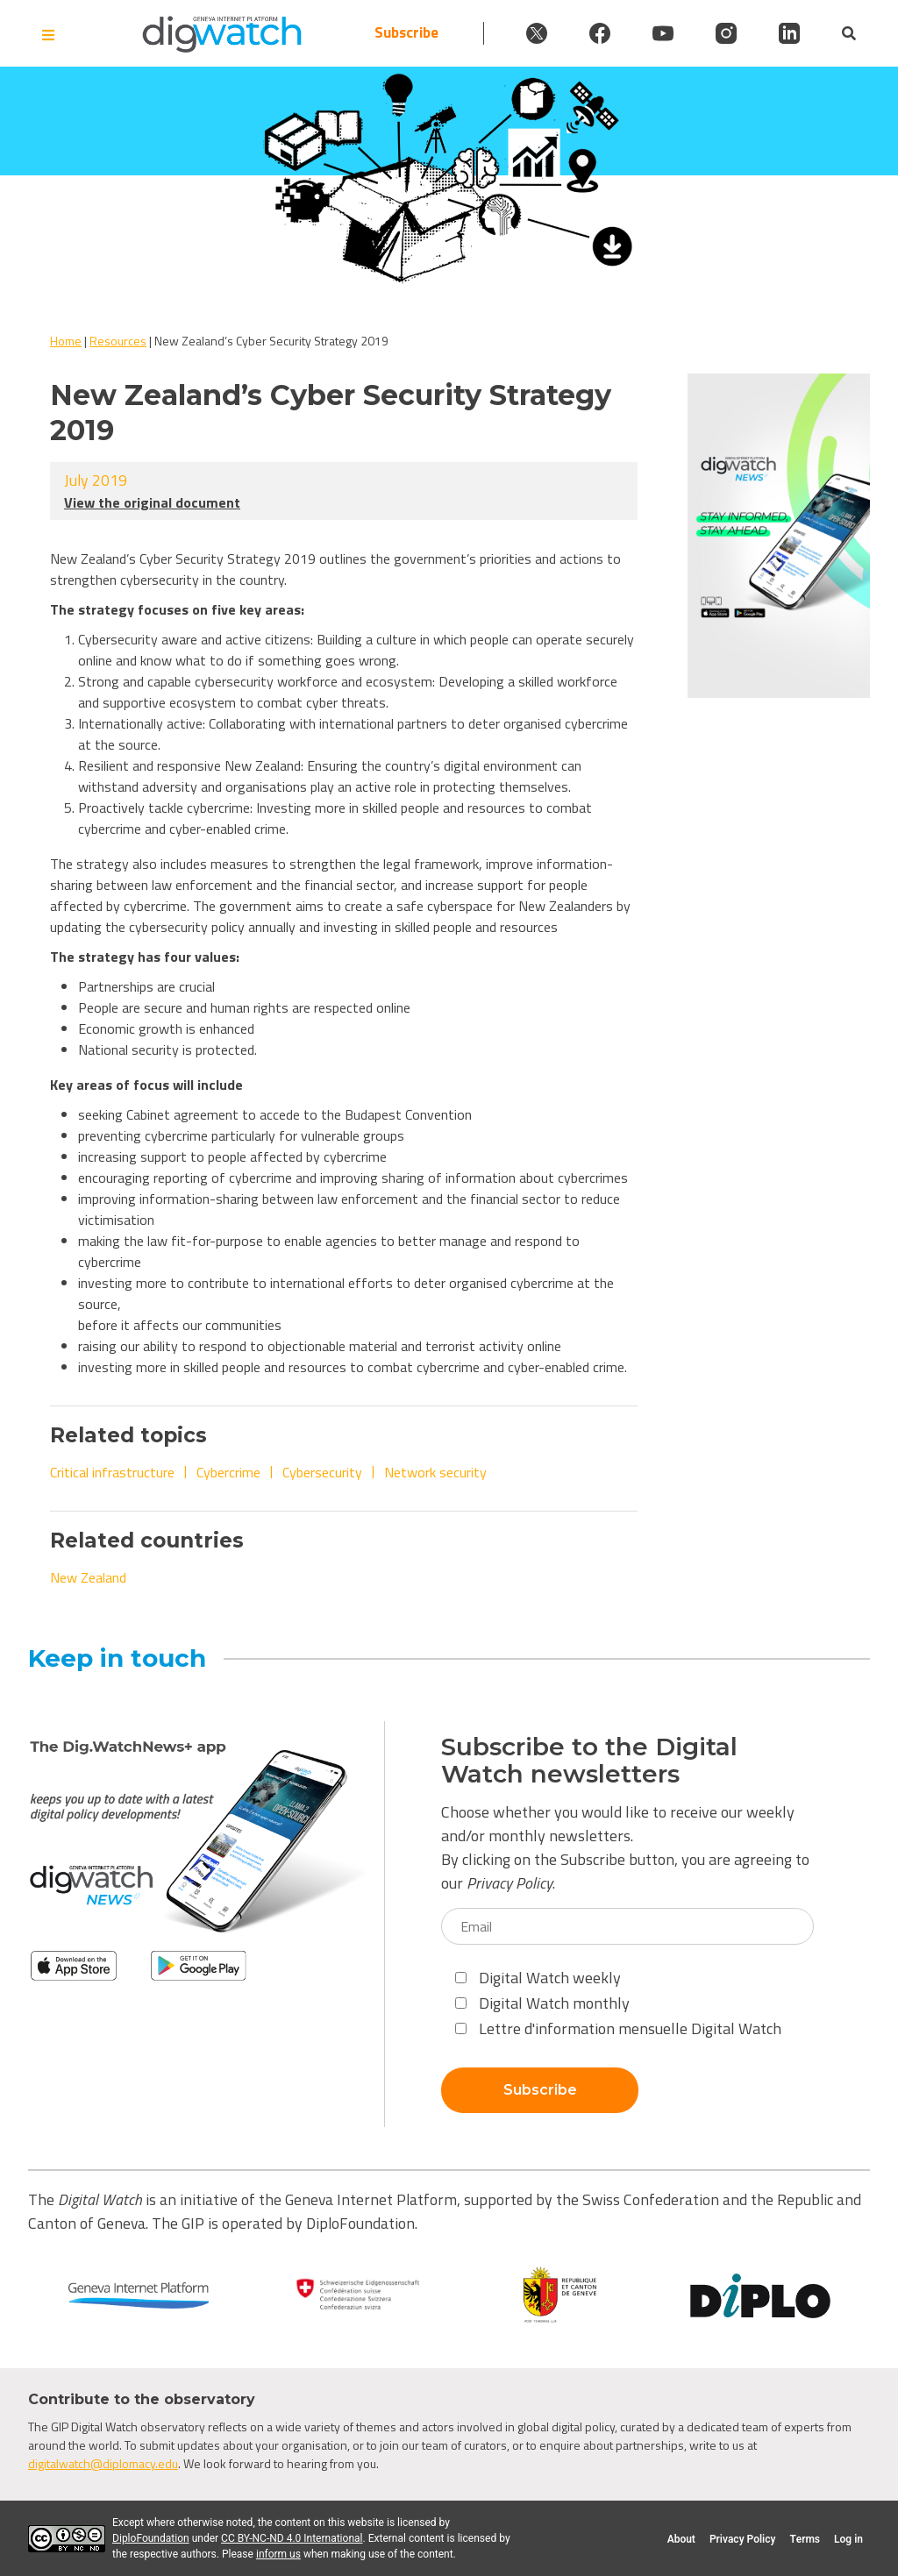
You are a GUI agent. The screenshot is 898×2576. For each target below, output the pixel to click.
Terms (804, 2539)
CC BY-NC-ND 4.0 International (291, 2538)
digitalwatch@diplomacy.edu (103, 2463)
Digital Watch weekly (538, 1977)
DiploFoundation (150, 2538)
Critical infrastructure (112, 1472)
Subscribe (406, 33)
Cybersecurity (322, 1472)
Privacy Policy (509, 1883)
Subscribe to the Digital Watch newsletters (589, 1760)
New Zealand (88, 1577)
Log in (848, 2539)
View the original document (152, 502)
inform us (278, 2554)
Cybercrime (228, 1472)
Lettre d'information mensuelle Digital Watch (618, 2028)
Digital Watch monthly (542, 2003)
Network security (435, 1472)
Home (66, 340)
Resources (117, 340)
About (681, 2539)
